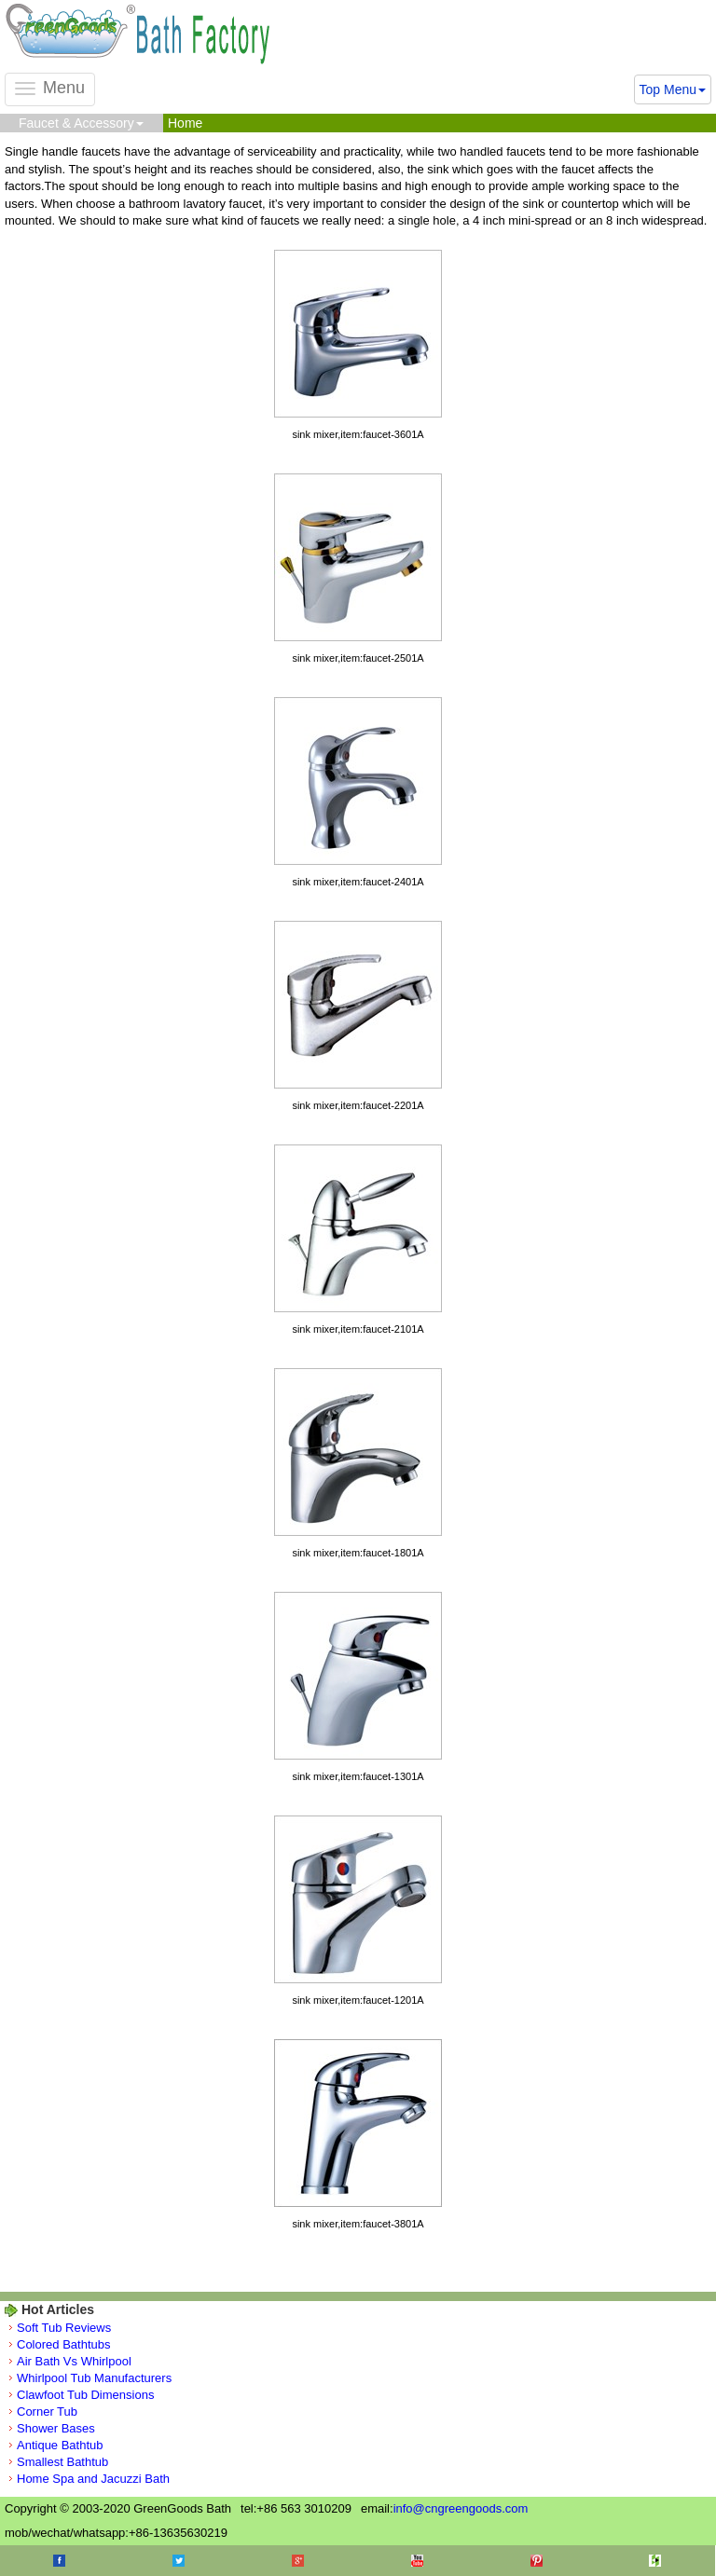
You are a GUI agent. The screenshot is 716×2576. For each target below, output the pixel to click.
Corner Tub (47, 2411)
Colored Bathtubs (63, 2344)
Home (185, 123)
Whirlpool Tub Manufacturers (94, 2378)
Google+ (298, 2561)
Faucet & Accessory (81, 123)
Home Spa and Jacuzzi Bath (93, 2479)
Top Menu (673, 89)
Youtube (417, 2561)
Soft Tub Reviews (64, 2328)
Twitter (178, 2561)
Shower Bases (56, 2428)
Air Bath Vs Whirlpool (74, 2361)
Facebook (59, 2561)
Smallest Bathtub (62, 2462)
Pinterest (536, 2561)
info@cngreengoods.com (461, 2508)
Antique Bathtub (60, 2445)
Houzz (655, 2561)
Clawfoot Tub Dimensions (85, 2395)
